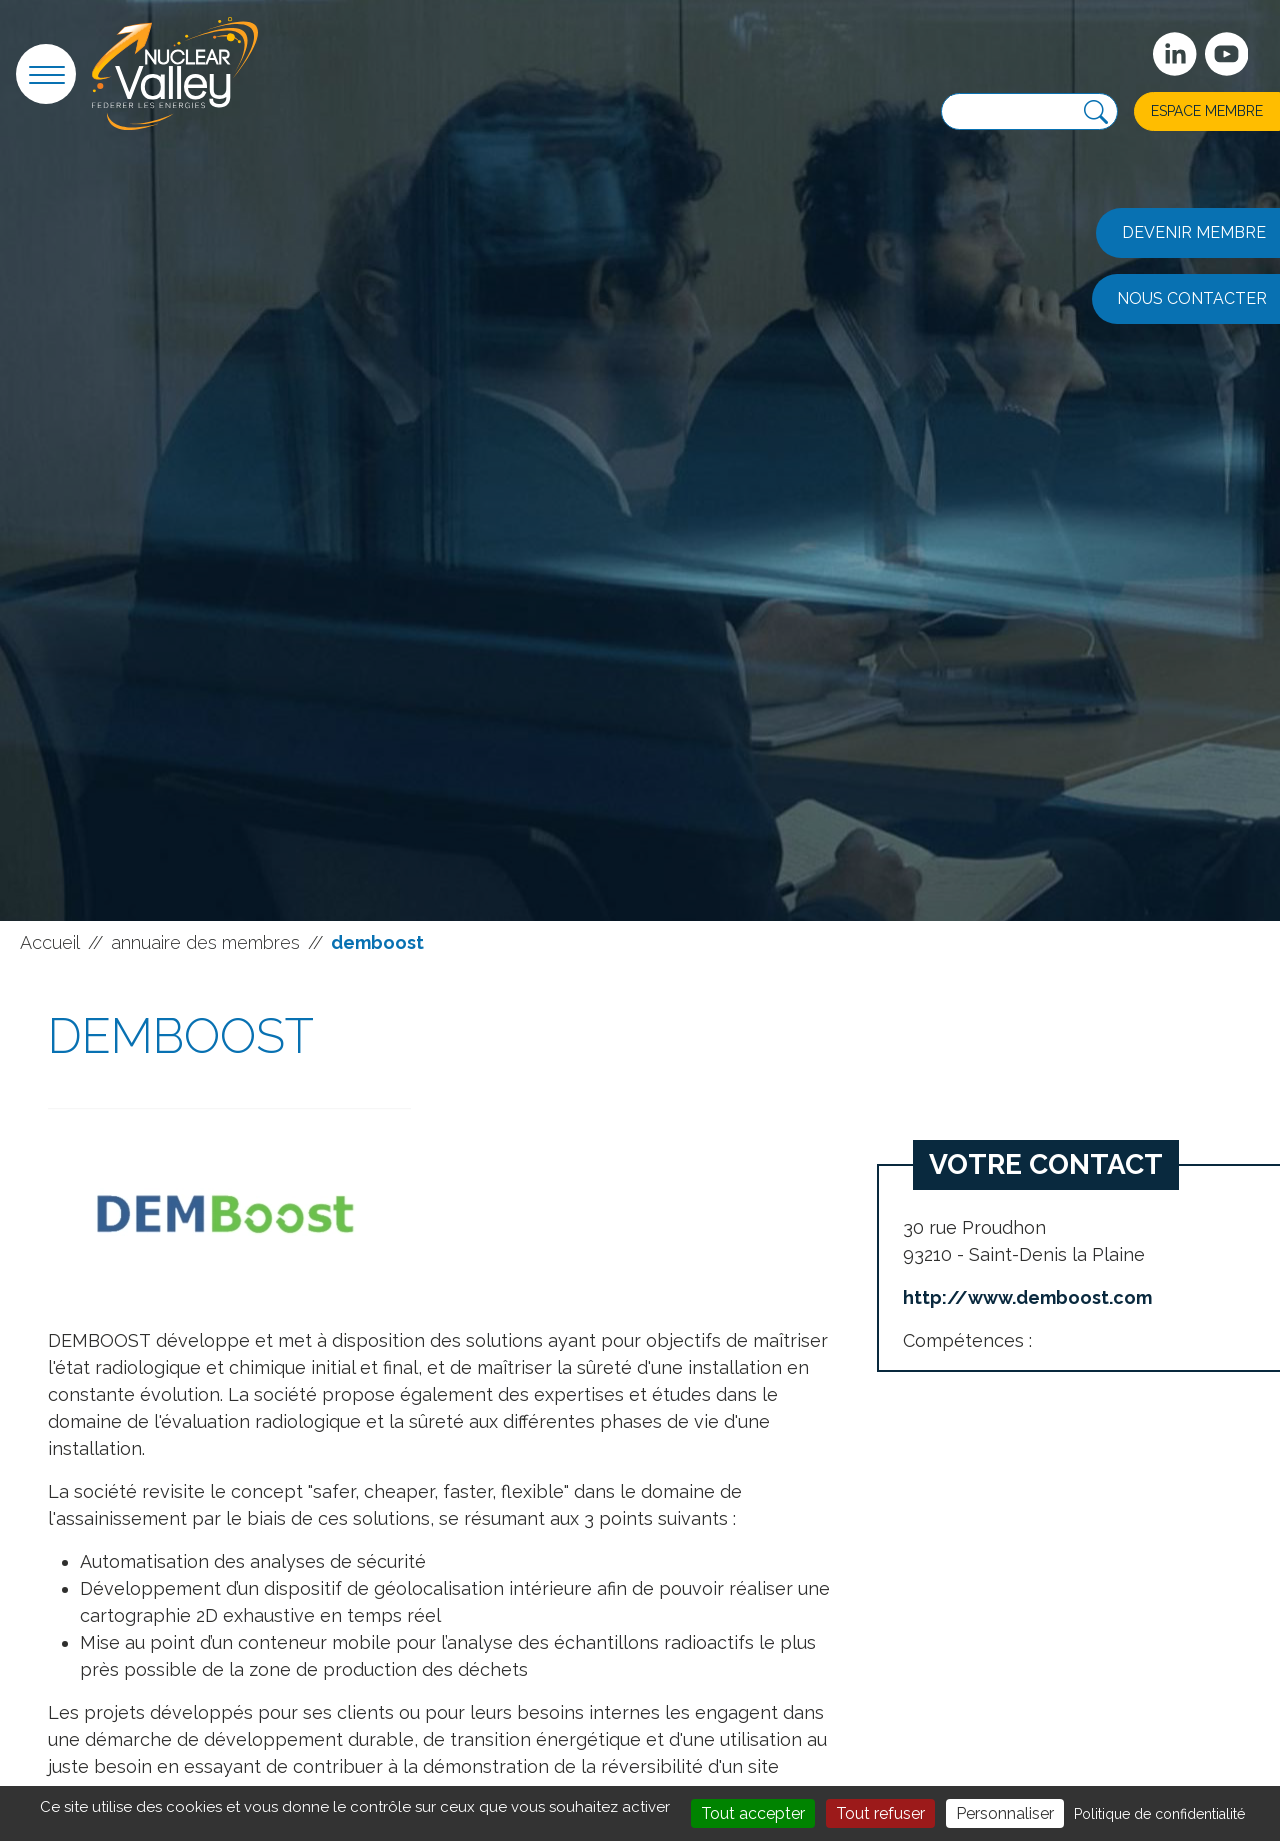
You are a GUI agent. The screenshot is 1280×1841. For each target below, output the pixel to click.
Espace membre (1207, 111)
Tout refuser (880, 1813)
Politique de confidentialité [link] (1159, 1814)
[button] (46, 74)
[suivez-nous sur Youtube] (1227, 54)
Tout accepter (753, 1813)
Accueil (50, 942)
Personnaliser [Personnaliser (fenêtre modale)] (1005, 1813)
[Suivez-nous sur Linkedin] (1175, 54)
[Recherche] (1096, 112)
